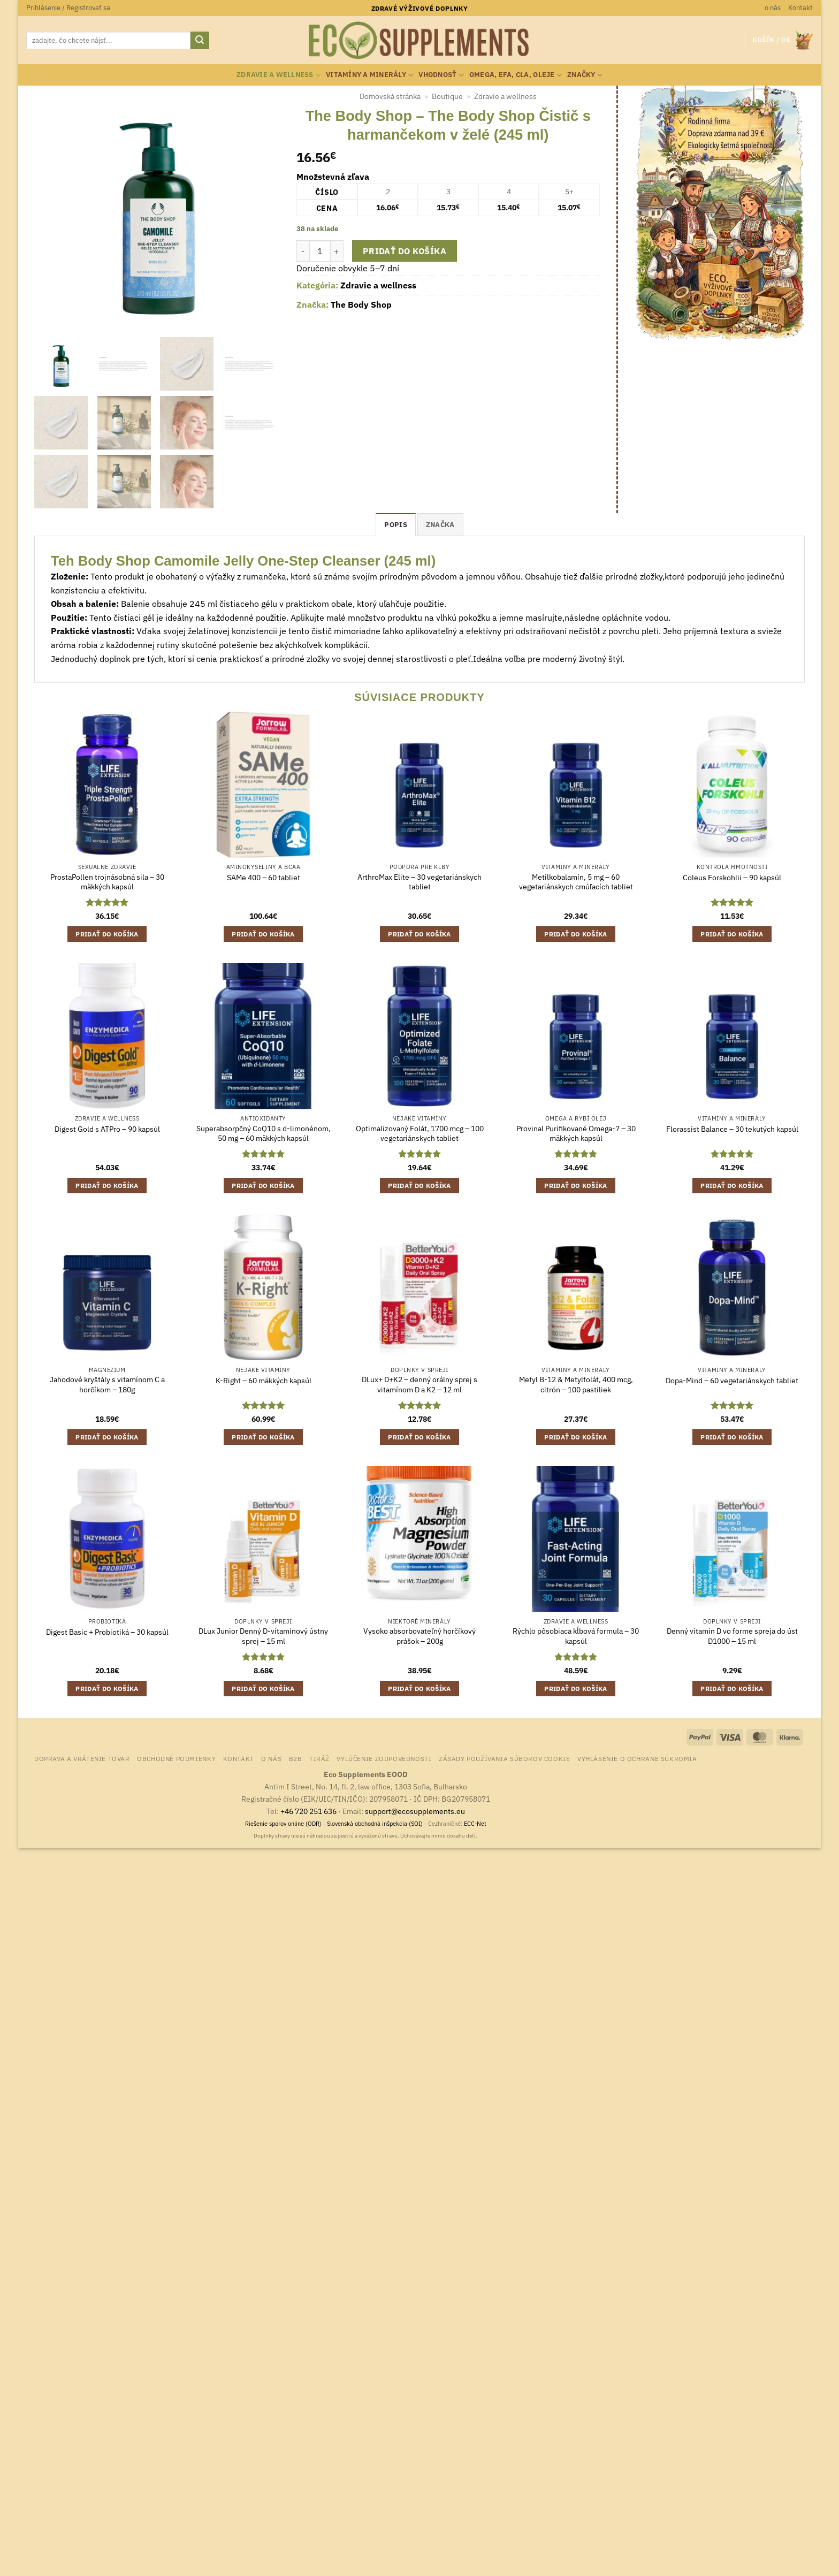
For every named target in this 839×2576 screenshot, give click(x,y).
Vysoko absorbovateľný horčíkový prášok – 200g (419, 1636)
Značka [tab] (440, 524)
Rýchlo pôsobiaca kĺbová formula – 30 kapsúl (576, 1636)
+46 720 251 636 (308, 1811)
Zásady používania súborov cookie (504, 1758)
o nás (773, 7)
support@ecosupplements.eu (415, 1811)
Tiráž (319, 1758)
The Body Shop (361, 304)
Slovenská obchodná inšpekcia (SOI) (375, 1823)
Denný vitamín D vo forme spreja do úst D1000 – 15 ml (732, 1636)
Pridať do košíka (404, 251)
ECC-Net (475, 1823)
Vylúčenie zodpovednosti (384, 1758)
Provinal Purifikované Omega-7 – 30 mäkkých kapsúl (576, 1134)
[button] (68, 8)
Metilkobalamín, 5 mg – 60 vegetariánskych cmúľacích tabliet (576, 882)
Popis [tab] (395, 524)
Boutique (447, 96)
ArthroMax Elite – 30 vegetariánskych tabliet (419, 882)
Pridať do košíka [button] (107, 934)
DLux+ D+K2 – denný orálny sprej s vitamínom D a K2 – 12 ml (419, 1384)
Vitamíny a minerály (369, 75)
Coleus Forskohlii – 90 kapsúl (732, 877)
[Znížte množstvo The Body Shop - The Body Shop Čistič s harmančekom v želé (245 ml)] (302, 251)
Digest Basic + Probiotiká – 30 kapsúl (107, 1632)
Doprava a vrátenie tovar (82, 1758)
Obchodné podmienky (176, 1758)
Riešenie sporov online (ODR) (283, 1823)
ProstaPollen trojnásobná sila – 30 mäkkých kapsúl (107, 882)
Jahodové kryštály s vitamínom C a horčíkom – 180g (107, 1384)
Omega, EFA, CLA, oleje (515, 75)
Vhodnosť (441, 75)
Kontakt (800, 7)
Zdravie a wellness (279, 75)
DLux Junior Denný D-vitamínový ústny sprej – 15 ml (263, 1636)
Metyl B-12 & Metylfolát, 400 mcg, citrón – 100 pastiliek (576, 1384)
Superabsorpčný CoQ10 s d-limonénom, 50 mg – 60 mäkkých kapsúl (263, 1134)
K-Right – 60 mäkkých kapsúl (263, 1380)
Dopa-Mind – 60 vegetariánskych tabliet (732, 1380)
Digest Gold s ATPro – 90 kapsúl (107, 1129)
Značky (584, 75)
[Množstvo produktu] (320, 251)
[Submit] (199, 41)
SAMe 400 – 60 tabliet (263, 877)
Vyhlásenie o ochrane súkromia (637, 1758)
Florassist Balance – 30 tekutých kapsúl (732, 1129)
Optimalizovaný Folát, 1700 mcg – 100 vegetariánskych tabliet (420, 1134)
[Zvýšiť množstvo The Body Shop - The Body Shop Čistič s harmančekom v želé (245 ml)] (337, 251)
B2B (295, 1758)
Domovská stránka (390, 96)
